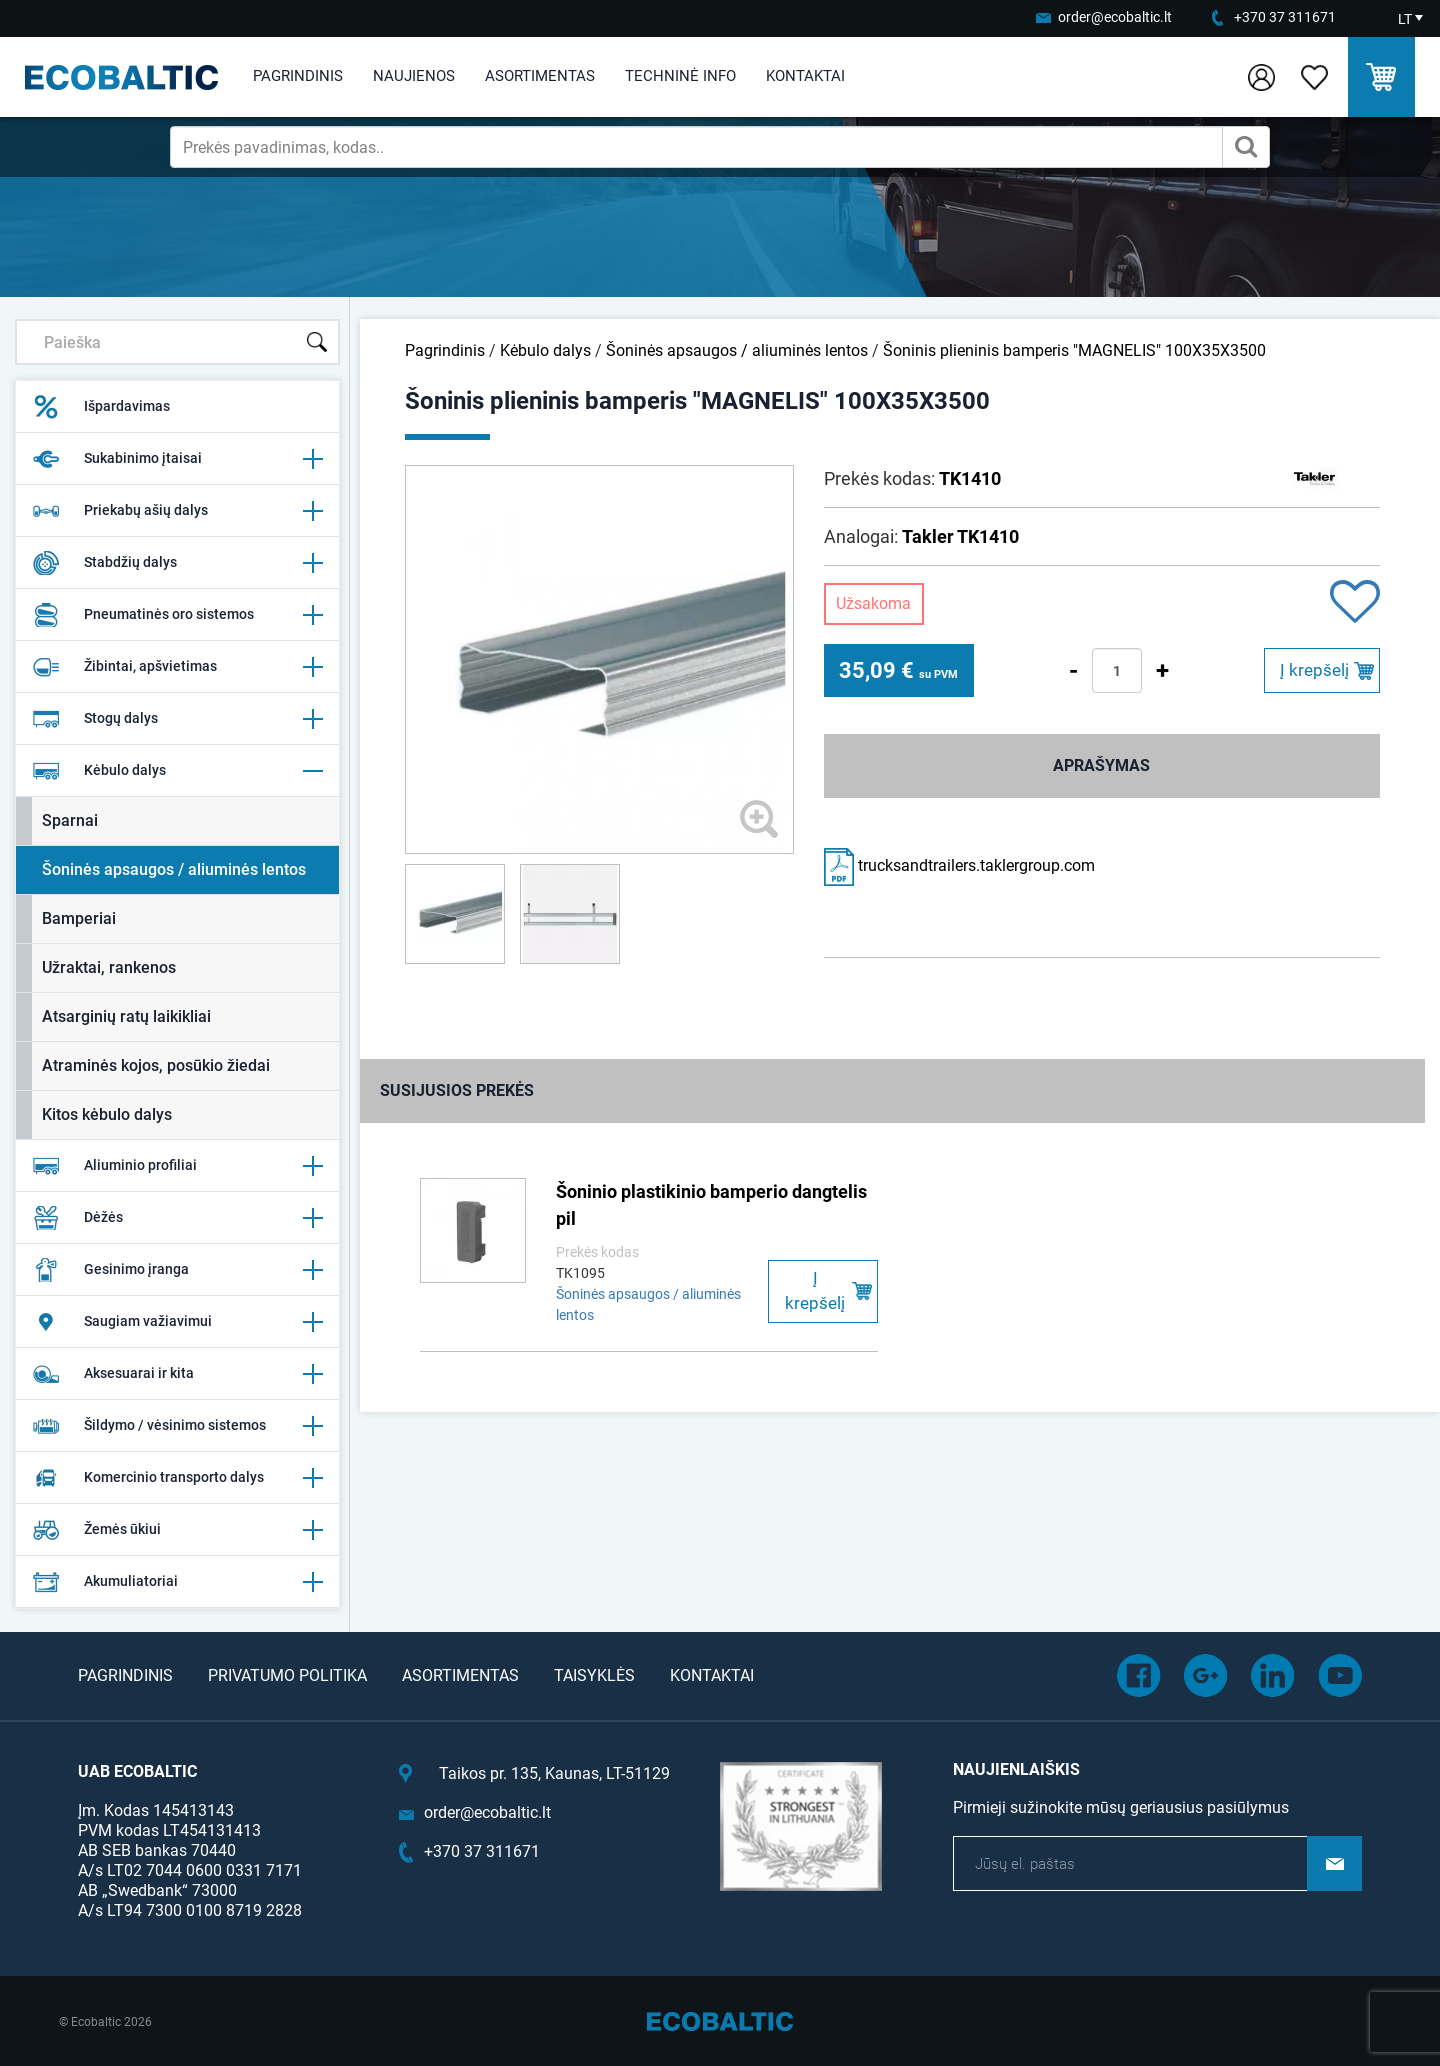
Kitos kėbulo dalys (107, 1114)
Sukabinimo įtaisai (177, 459)
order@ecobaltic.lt (1115, 17)
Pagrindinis (298, 76)
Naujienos (414, 76)
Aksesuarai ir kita (177, 1374)
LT (1405, 19)
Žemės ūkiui (177, 1530)
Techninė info (680, 76)
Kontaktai (805, 76)
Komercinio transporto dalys (177, 1478)
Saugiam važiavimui (177, 1322)
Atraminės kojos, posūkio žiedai (156, 1065)
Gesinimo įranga (177, 1270)
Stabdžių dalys (177, 563)
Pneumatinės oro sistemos (177, 615)
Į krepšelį (1314, 670)
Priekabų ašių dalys (177, 511)
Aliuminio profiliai (177, 1166)
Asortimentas (540, 76)
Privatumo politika (287, 1675)
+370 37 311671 (1285, 17)
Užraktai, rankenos (109, 967)
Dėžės (177, 1218)
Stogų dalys (177, 719)
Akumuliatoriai (177, 1582)
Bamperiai (79, 918)
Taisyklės (594, 1675)
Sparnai (70, 820)
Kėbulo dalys (177, 771)
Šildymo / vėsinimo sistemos (177, 1426)
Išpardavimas (101, 407)
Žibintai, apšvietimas (177, 667)
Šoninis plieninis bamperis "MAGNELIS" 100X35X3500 (1074, 350)
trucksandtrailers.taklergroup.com (959, 865)
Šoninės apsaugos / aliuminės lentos (174, 869)
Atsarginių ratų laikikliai (126, 1016)
